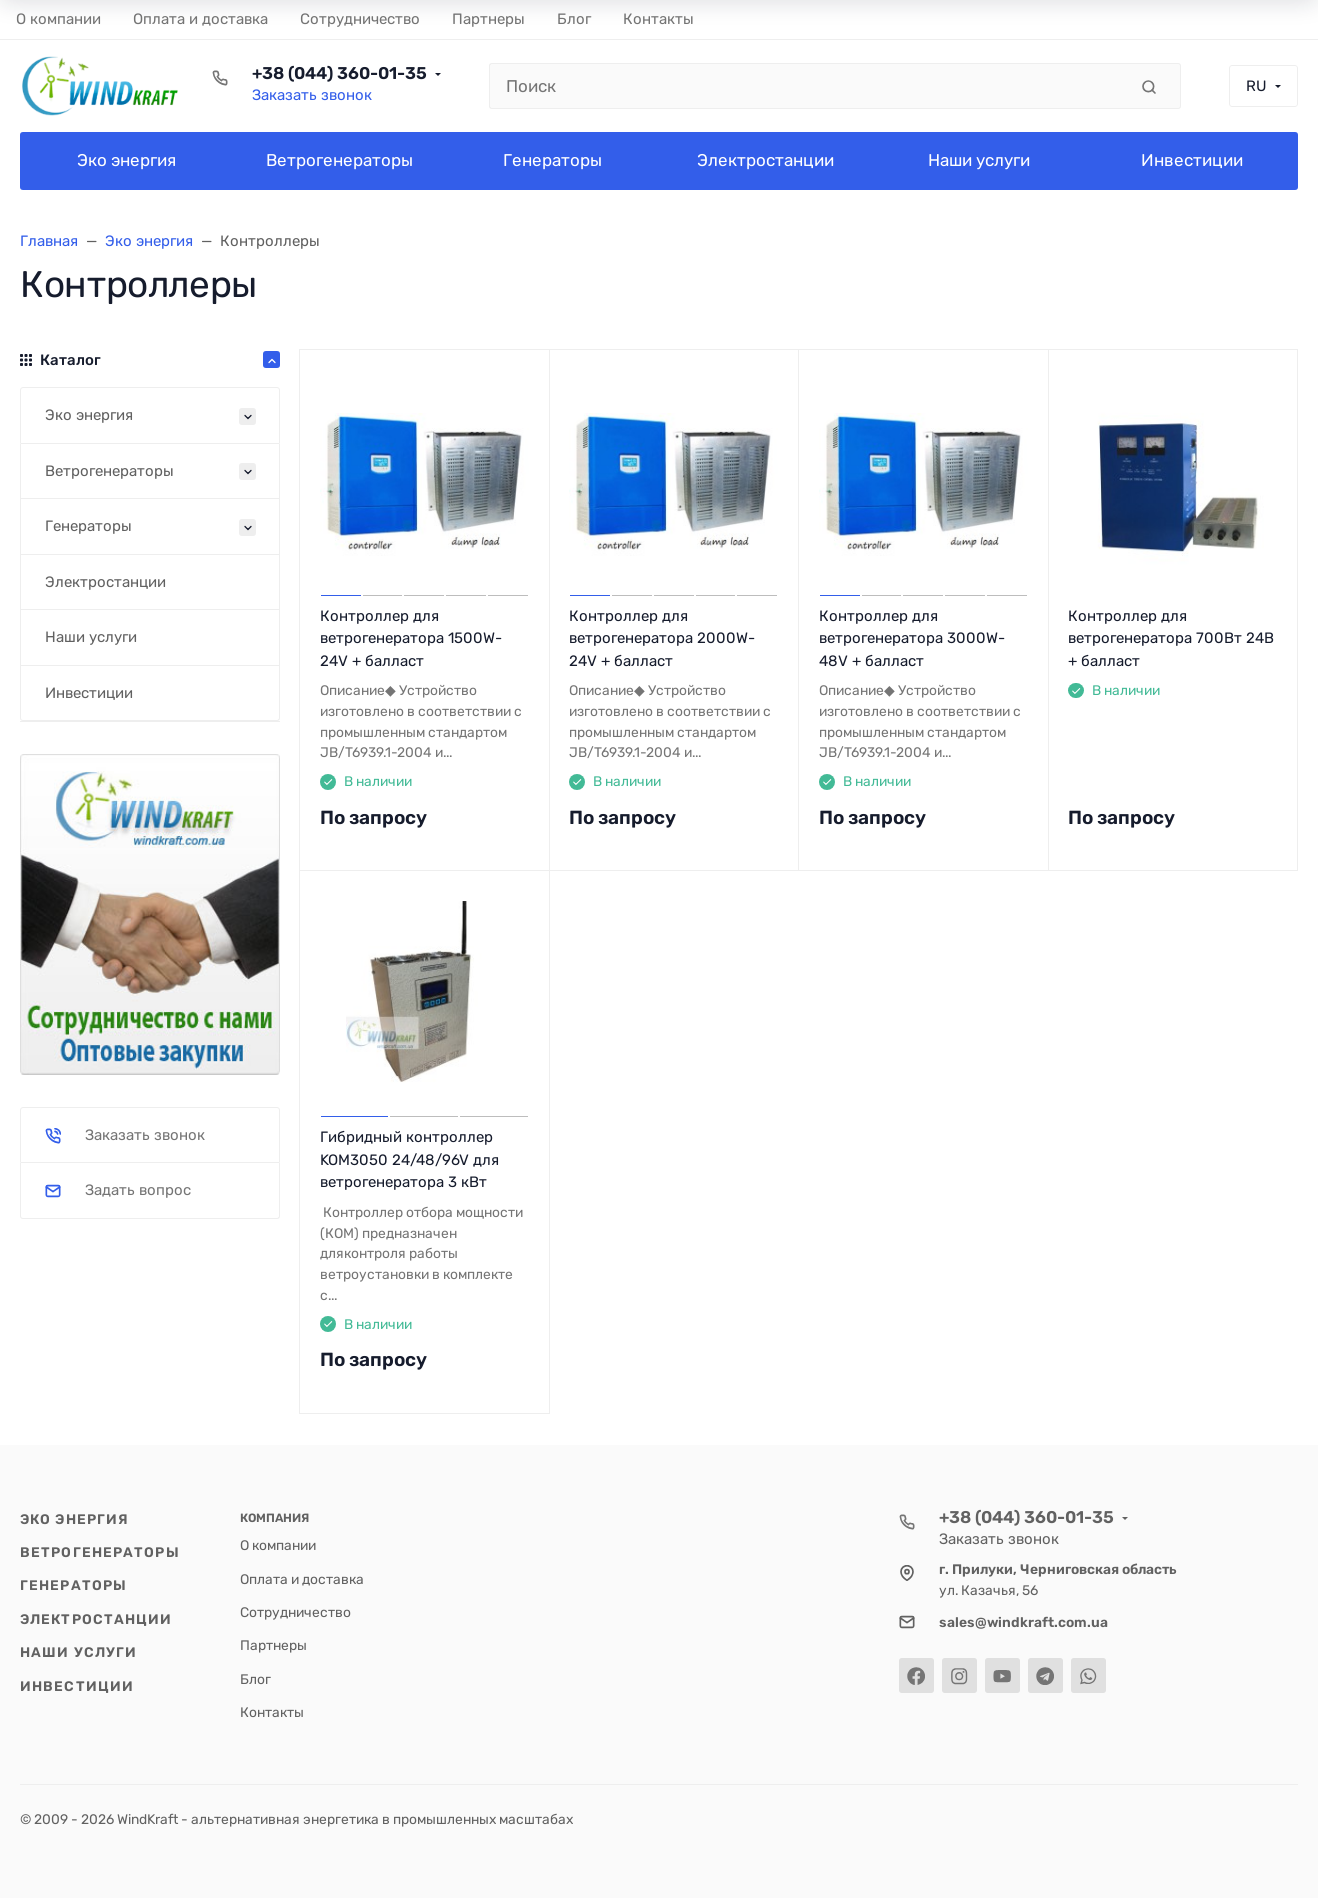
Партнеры (273, 1645)
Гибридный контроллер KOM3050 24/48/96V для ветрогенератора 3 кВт (409, 1159)
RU (1256, 86)
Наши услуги (78, 1652)
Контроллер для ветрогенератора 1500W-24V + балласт (411, 638)
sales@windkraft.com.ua (1023, 1622)
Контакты (272, 1712)
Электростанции (96, 1619)
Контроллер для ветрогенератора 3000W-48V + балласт (912, 638)
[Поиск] (808, 86)
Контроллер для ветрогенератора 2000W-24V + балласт (662, 638)
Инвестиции (77, 1686)
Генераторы (73, 1585)
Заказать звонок (312, 95)
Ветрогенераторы (100, 1552)
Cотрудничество (295, 1612)
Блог (255, 1679)
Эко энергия (74, 1519)
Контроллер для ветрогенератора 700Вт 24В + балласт (1171, 638)
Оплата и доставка (302, 1579)
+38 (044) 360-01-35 (339, 73)
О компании (278, 1545)
